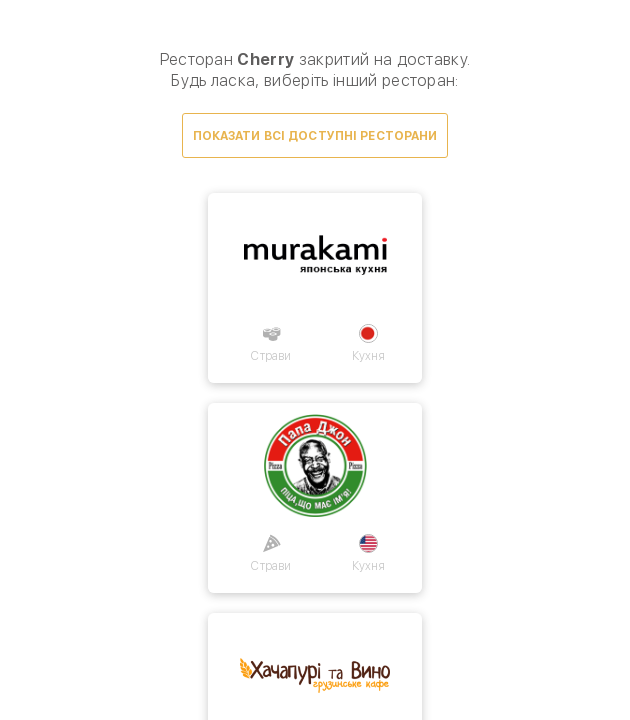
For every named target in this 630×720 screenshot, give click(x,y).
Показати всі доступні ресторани (315, 136)
